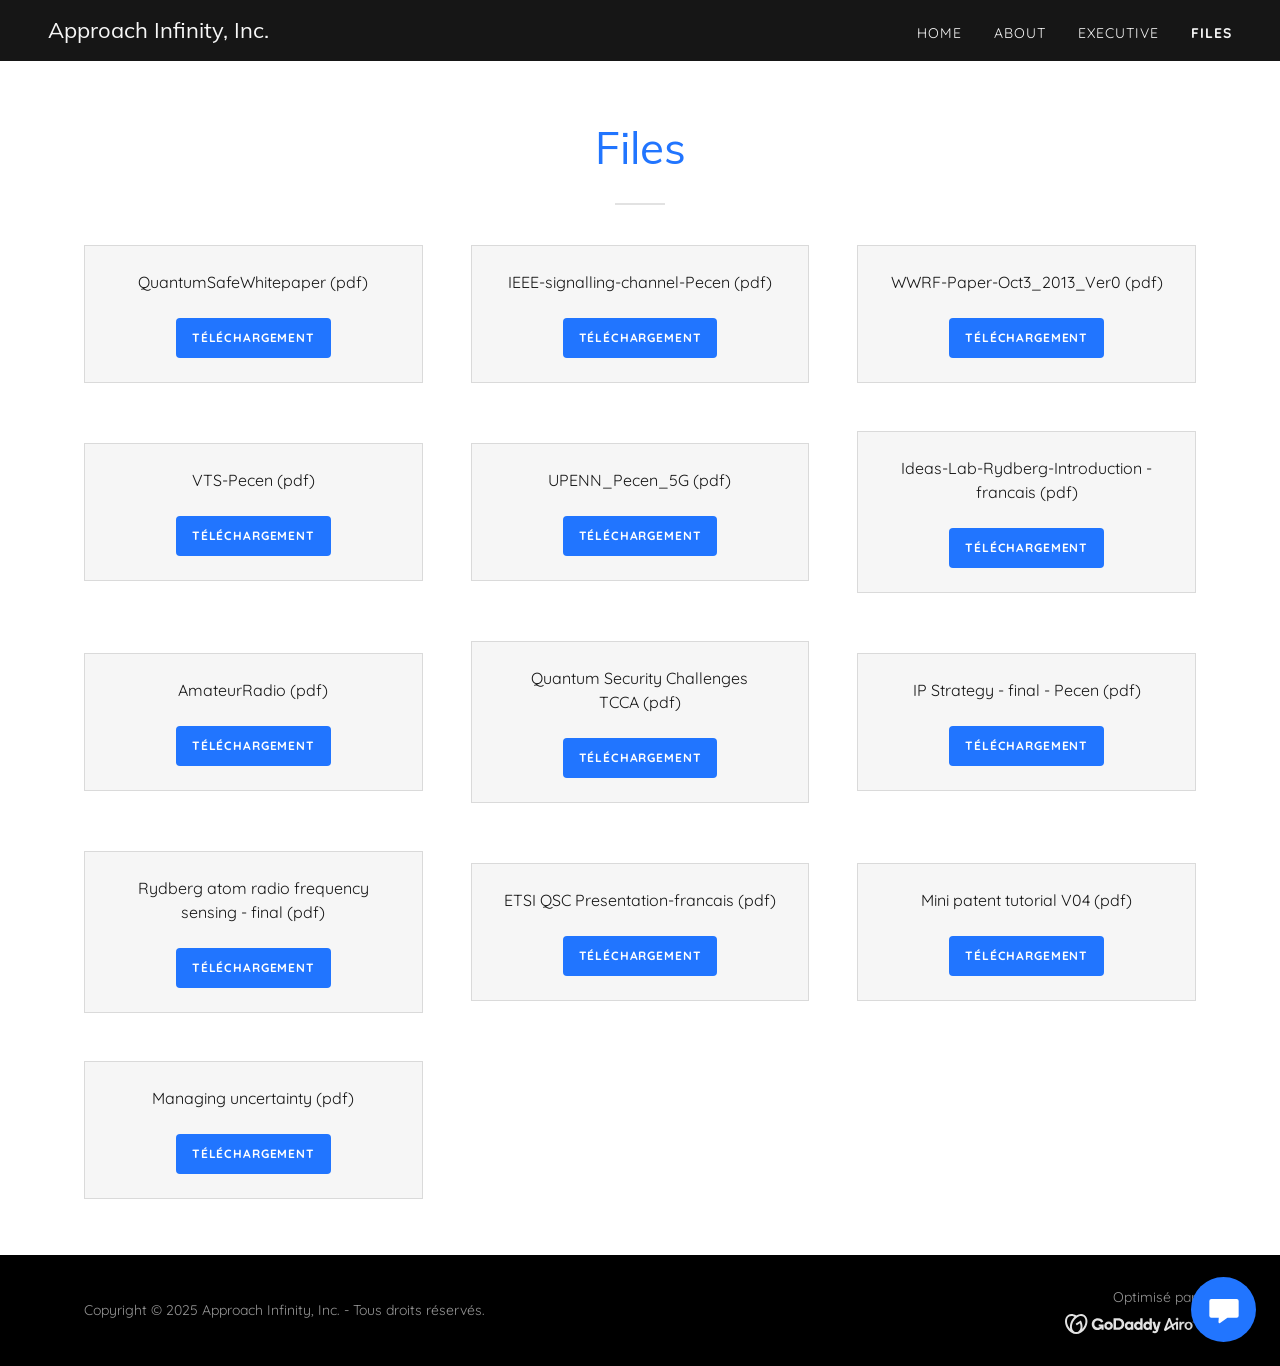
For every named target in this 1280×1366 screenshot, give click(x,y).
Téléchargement (253, 337)
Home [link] (939, 33)
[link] (158, 32)
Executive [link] (1118, 33)
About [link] (1020, 33)
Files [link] (1211, 33)
